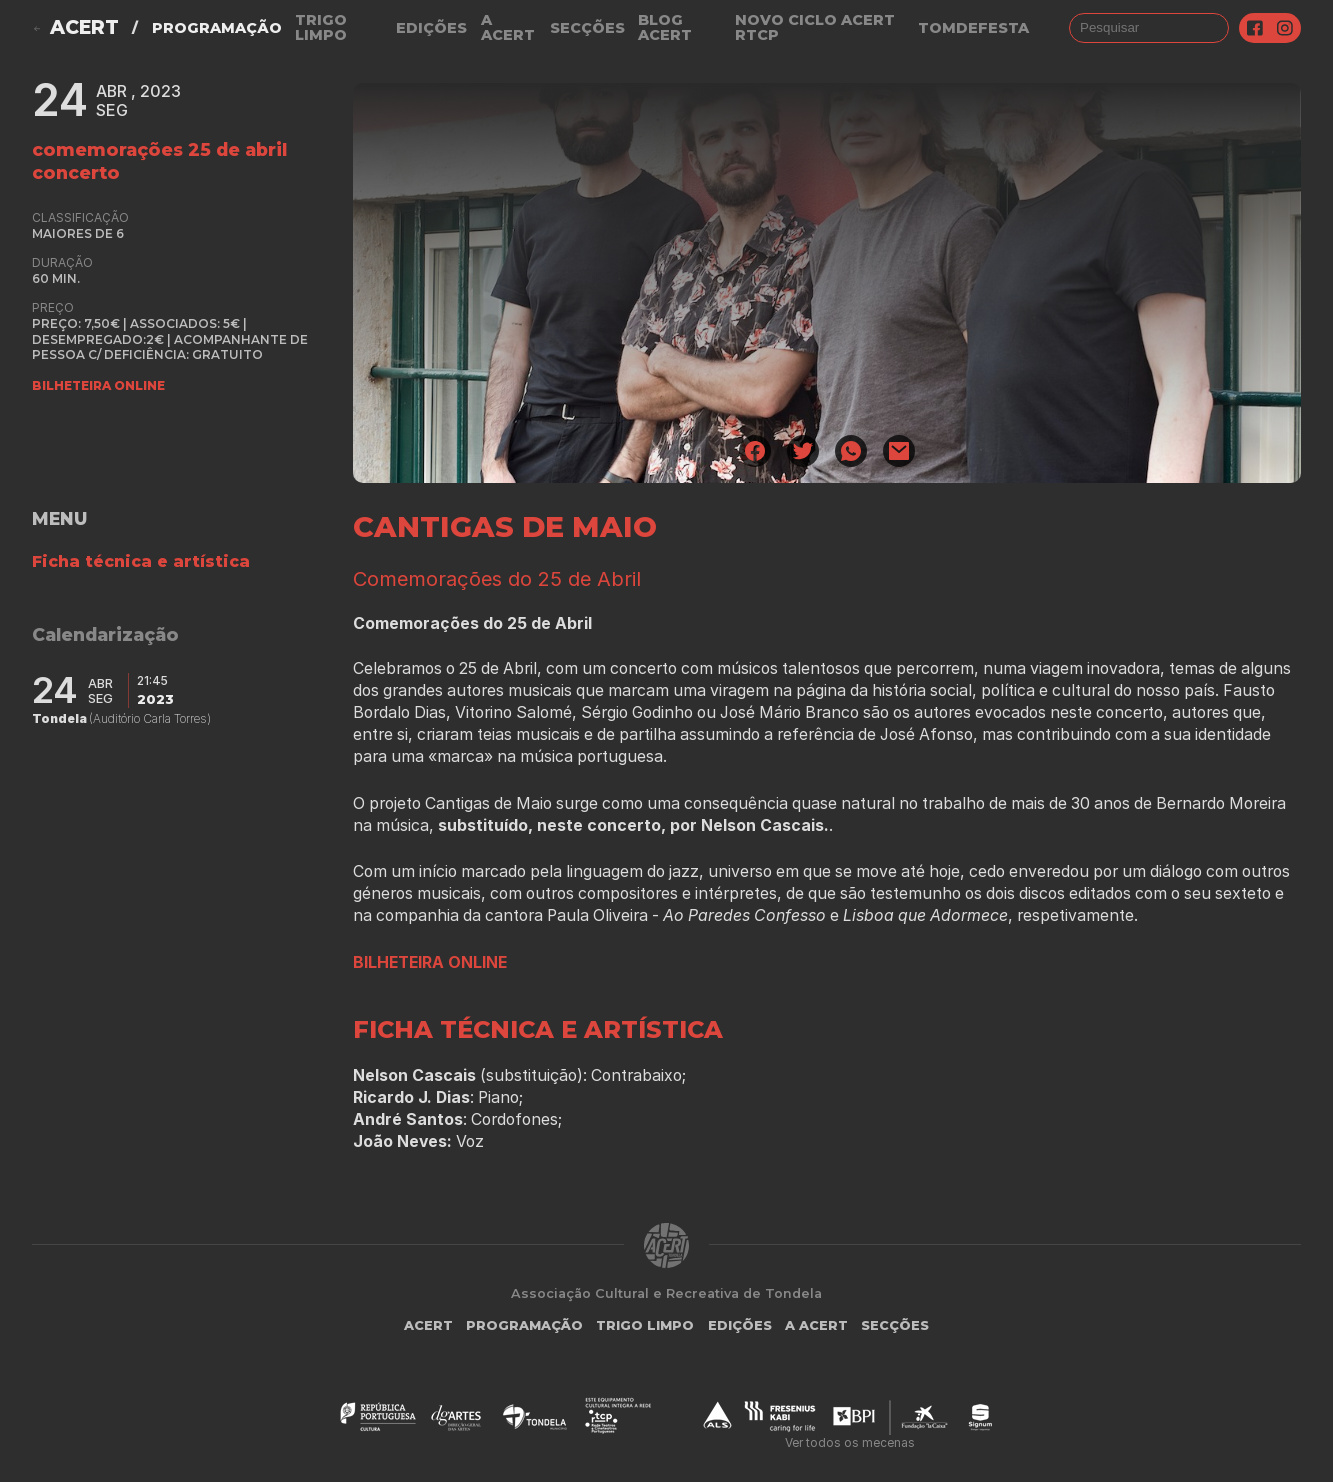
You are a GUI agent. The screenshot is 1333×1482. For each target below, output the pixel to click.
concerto (76, 172)
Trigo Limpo (321, 27)
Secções (587, 28)
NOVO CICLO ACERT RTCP (815, 27)
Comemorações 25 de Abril (159, 149)
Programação (217, 28)
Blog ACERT (665, 27)
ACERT (84, 27)
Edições (431, 28)
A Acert (508, 27)
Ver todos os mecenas (850, 1442)
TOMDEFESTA (973, 28)
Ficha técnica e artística (141, 561)
